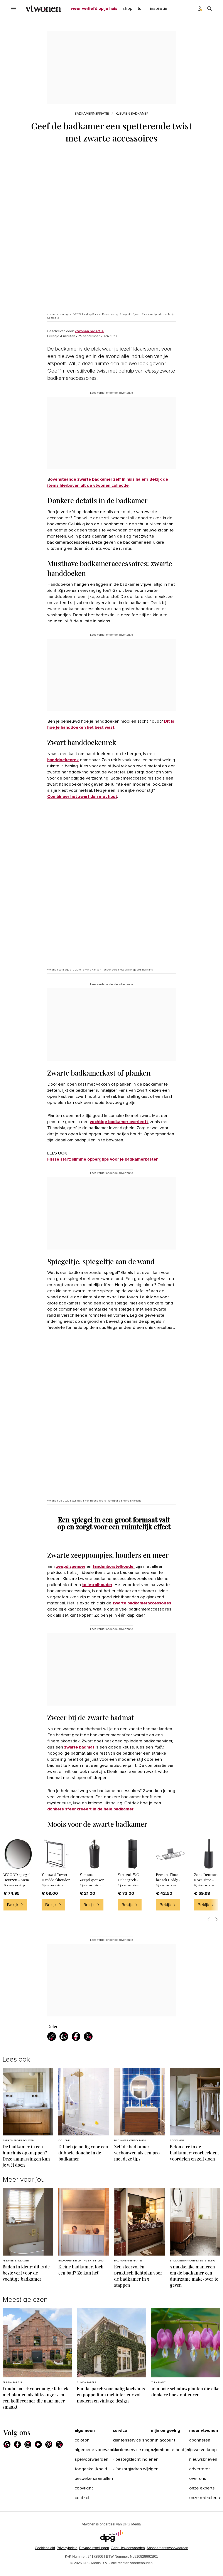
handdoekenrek (63, 760)
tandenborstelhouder (114, 1566)
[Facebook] (17, 2444)
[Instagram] (27, 2444)
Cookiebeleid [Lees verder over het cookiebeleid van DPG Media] (45, 2548)
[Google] (6, 2444)
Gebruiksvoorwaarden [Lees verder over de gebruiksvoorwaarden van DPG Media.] (128, 2548)
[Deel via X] (88, 2036)
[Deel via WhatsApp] (63, 2036)
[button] (94, 2548)
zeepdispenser (70, 1566)
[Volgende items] (216, 1919)
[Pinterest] (48, 2444)
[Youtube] (38, 2444)
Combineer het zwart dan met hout (82, 796)
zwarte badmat (79, 1747)
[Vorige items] (209, 1919)
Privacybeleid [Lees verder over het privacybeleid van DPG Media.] (67, 2548)
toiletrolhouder (97, 1584)
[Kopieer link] (51, 2036)
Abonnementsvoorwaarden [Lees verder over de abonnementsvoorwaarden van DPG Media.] (167, 2548)
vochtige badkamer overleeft (119, 1121)
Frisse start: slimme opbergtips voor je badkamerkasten (103, 1159)
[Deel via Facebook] (76, 2036)
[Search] (209, 8)
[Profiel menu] (200, 8)
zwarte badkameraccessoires (142, 1603)
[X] (59, 2444)
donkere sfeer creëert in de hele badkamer (90, 1809)
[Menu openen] (13, 8)
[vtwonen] (43, 8)
